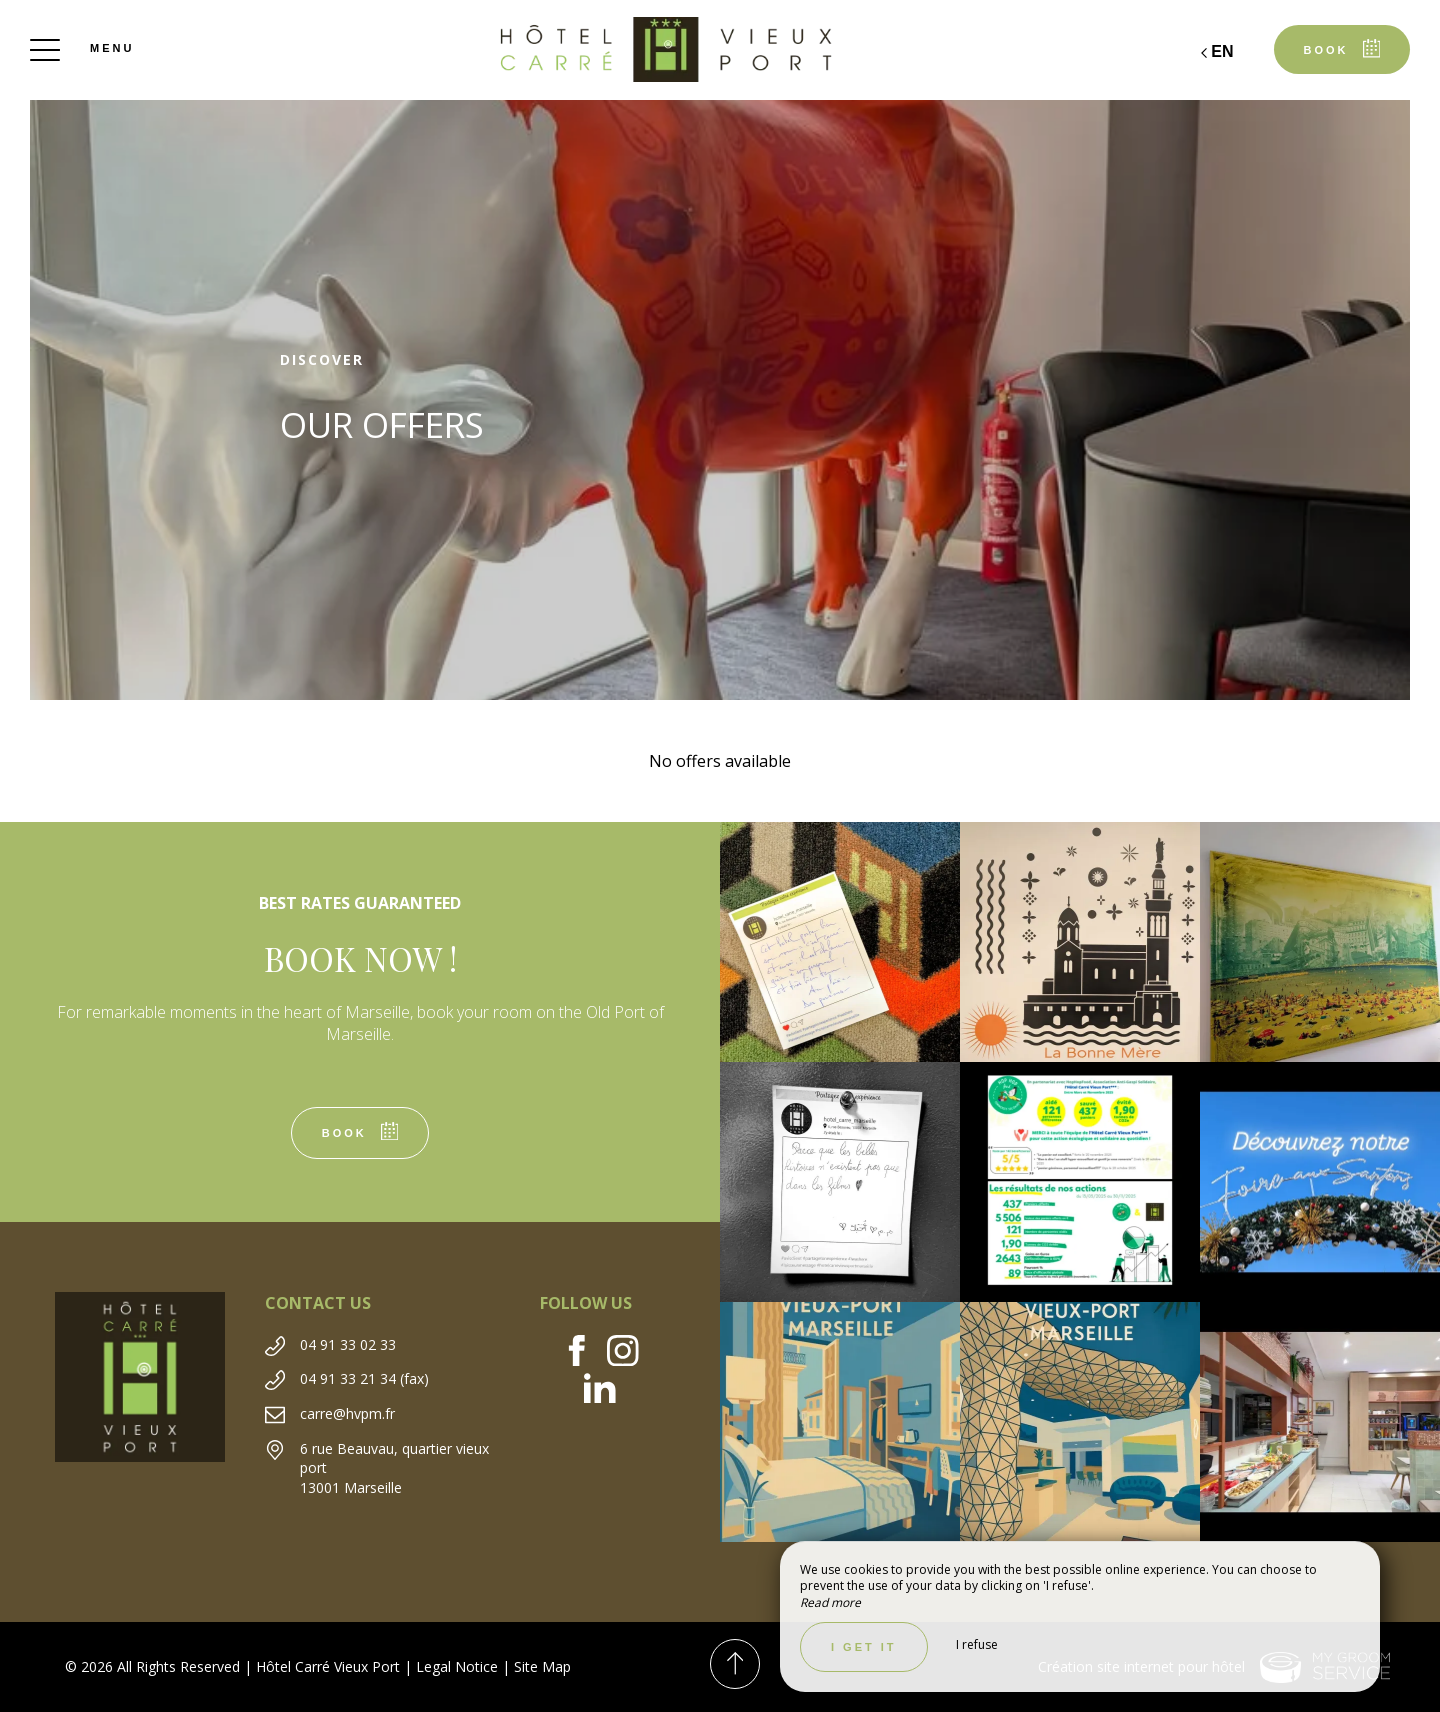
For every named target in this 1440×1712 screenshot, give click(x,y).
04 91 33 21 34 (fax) (364, 1378)
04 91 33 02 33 (348, 1344)
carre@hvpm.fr (347, 1413)
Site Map (542, 1666)
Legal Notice (457, 1666)
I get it (864, 1647)
